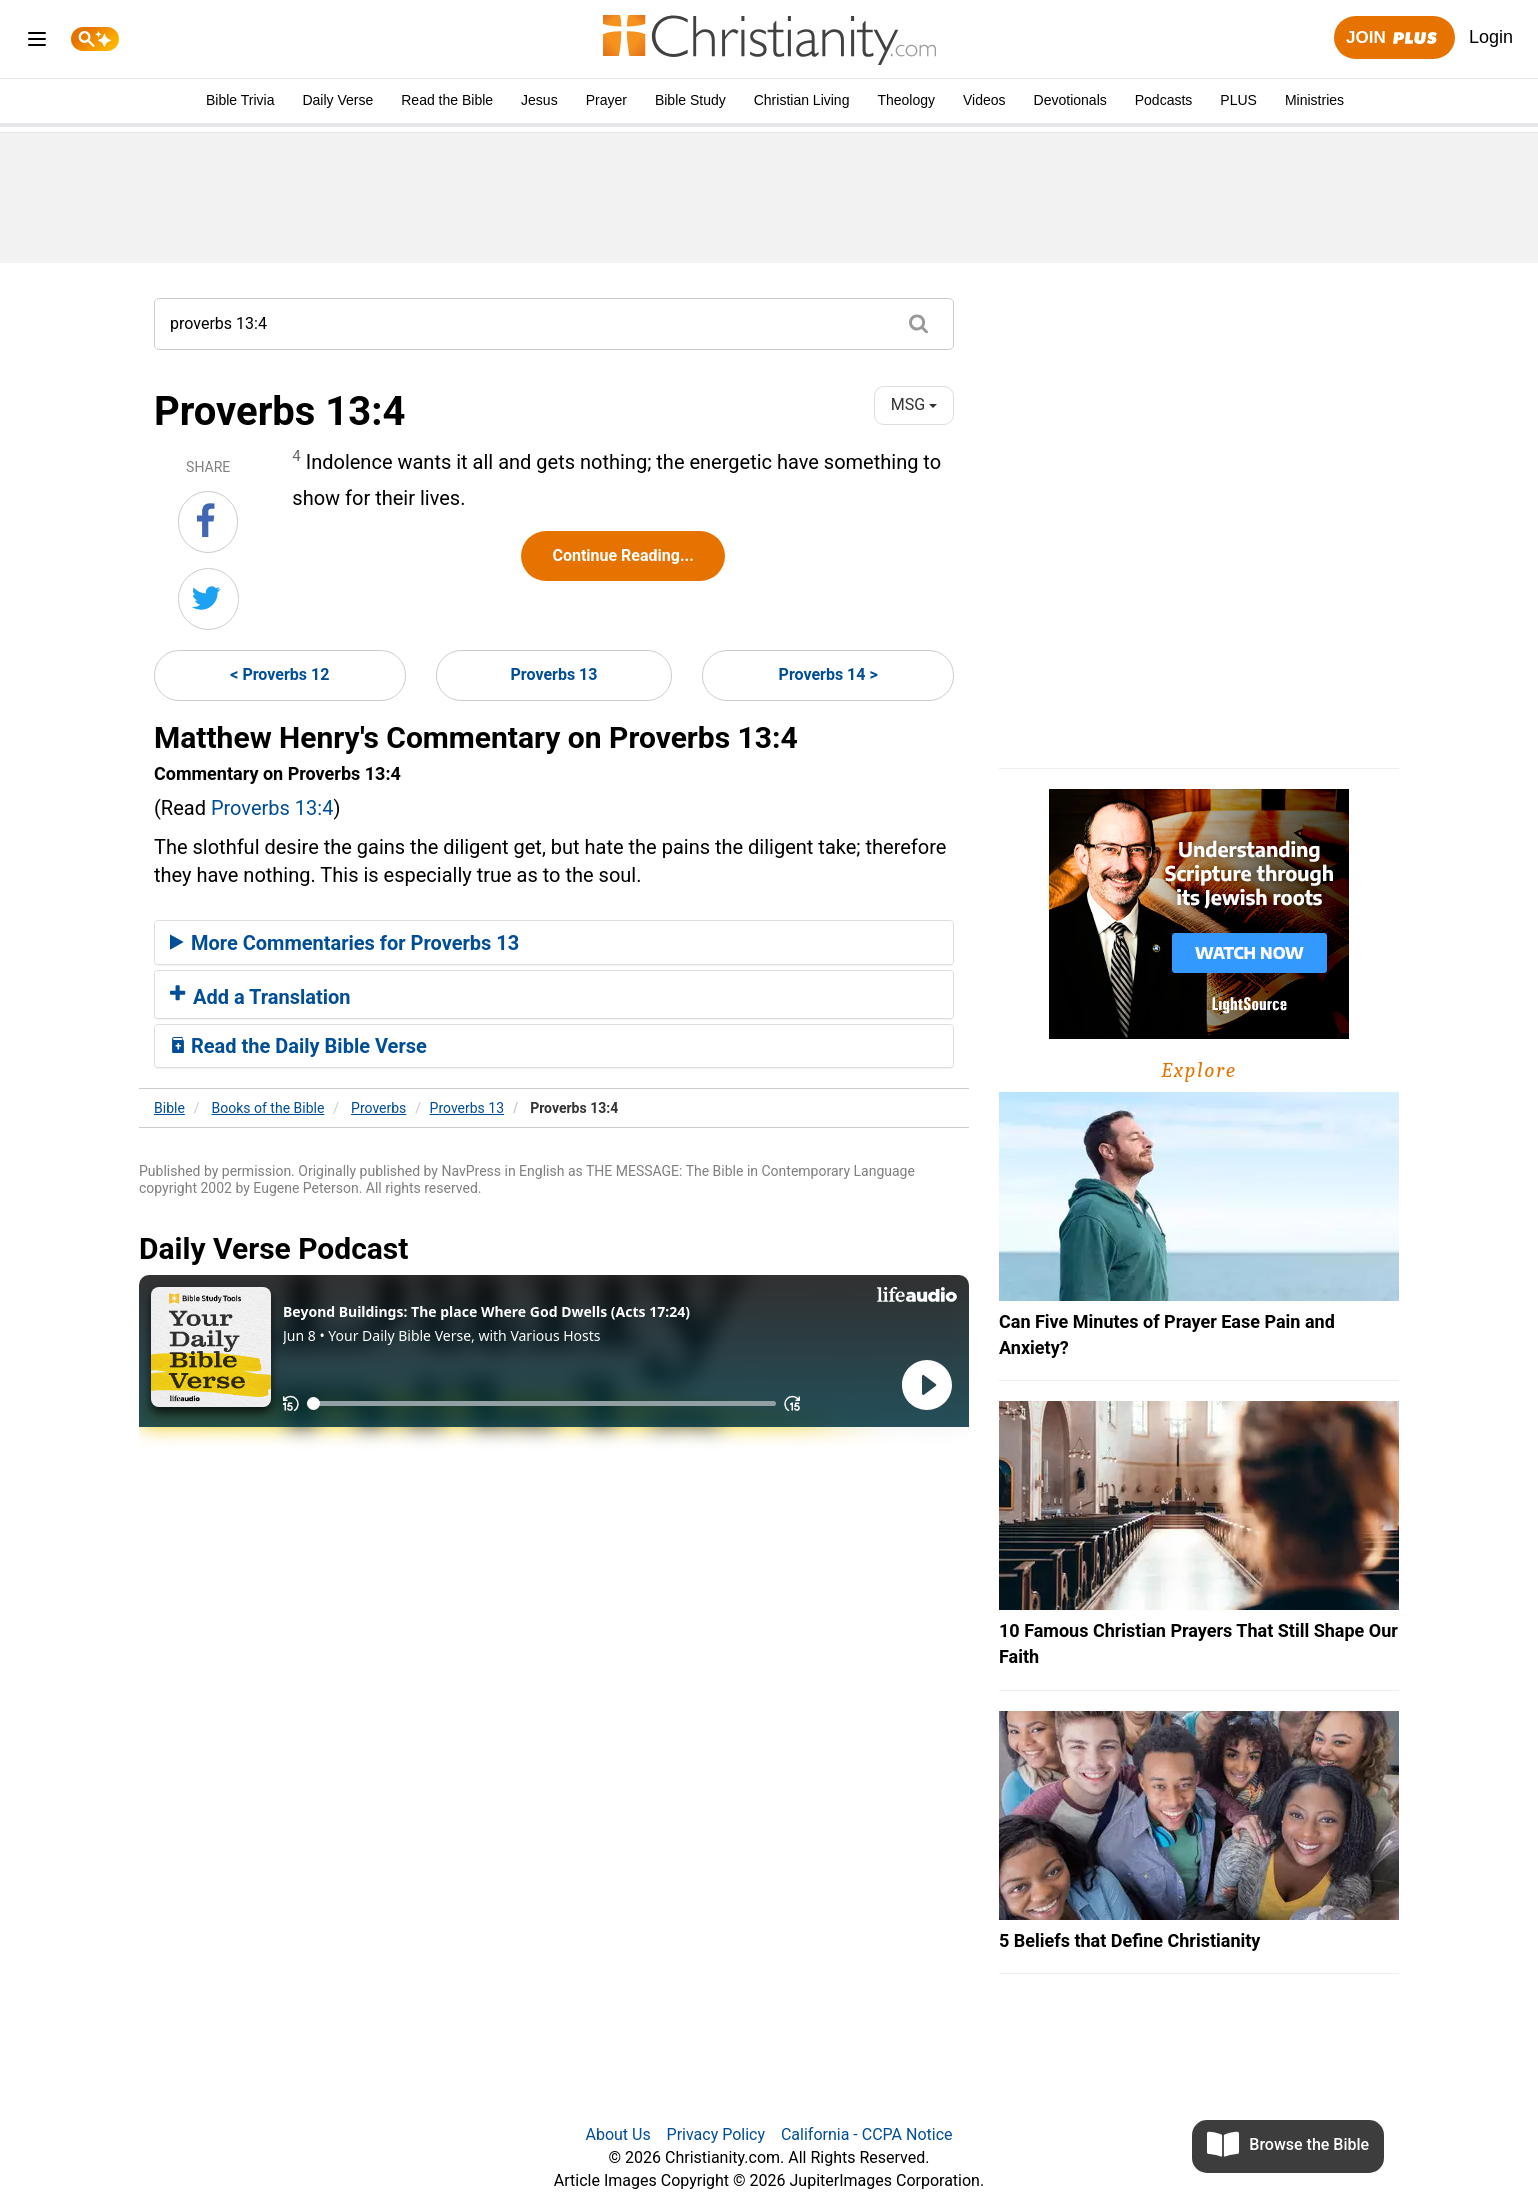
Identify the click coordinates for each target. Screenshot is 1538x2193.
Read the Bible (447, 100)
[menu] (37, 42)
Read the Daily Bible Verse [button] (298, 1046)
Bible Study (690, 100)
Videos (984, 100)
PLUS (1238, 100)
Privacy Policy (716, 2134)
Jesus (539, 100)
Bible (169, 1108)
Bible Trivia (240, 100)
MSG (914, 404)
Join (1394, 38)
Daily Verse (337, 100)
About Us (617, 2134)
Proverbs (378, 1108)
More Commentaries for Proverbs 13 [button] (344, 943)
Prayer (606, 100)
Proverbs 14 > (828, 674)
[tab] (554, 943)
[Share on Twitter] (208, 599)
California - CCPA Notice (867, 2134)
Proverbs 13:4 (272, 808)
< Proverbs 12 (279, 674)
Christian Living (802, 100)
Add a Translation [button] (260, 997)
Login (1491, 37)
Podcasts (1164, 100)
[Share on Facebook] (208, 522)
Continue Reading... (622, 555)
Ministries (1314, 100)
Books (268, 1108)
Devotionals (1070, 100)
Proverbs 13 (554, 674)
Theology (906, 100)
